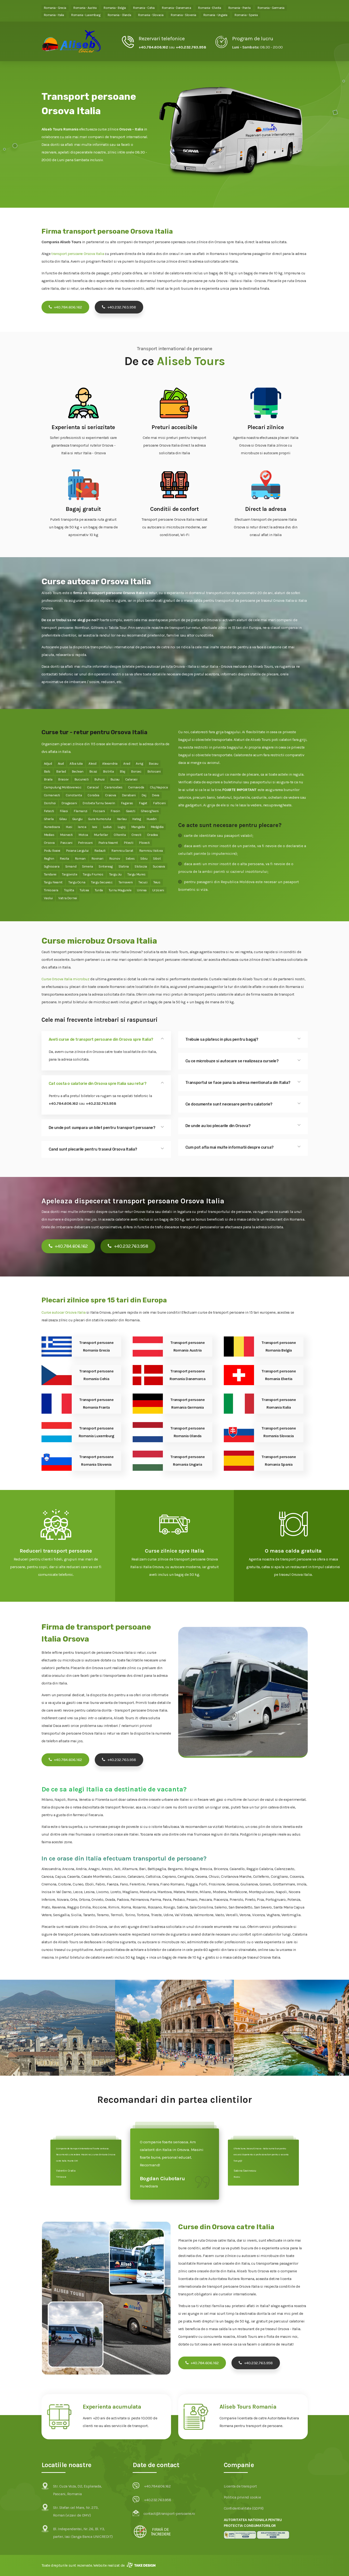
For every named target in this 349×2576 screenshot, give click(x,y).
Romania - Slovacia (151, 15)
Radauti (100, 851)
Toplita (69, 890)
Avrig (139, 764)
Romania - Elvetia (209, 8)
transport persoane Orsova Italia (77, 253)
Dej (144, 795)
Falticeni (159, 803)
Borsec (136, 771)
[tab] (106, 1039)
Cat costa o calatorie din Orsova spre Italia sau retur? (106, 1083)
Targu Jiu (115, 874)
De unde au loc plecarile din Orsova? (243, 1125)
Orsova (49, 843)
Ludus (107, 827)
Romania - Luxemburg (85, 15)
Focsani (99, 811)
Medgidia (157, 827)
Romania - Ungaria (215, 15)
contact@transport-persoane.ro (169, 2513)
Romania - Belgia (115, 8)
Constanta (74, 795)
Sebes (130, 859)
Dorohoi (50, 803)
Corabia (93, 795)
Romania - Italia (54, 15)
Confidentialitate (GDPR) (244, 2508)
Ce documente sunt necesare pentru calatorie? (243, 1104)
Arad (126, 764)
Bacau (153, 764)
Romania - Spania (246, 15)
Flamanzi (80, 811)
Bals (47, 771)
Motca (83, 835)
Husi (69, 827)
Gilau (62, 819)
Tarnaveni (125, 882)
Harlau (122, 819)
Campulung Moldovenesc (63, 787)
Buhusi (99, 779)
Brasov (63, 779)
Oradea (152, 835)
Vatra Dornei (67, 898)
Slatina (123, 866)
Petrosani (85, 843)
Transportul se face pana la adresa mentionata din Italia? (243, 1082)
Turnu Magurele (120, 890)
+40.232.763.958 (191, 47)
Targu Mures (136, 874)
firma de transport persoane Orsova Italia (108, 593)
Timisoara (51, 890)
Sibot (157, 859)
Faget (143, 803)
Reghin (49, 859)
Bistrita (108, 771)
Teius (156, 882)
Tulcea (84, 890)
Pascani (66, 843)
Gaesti (130, 811)
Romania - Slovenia (183, 15)
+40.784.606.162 (153, 47)
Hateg (136, 819)
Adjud (48, 764)
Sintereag (105, 866)
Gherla (49, 819)
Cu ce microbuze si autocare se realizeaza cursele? (243, 1061)
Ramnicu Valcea (151, 851)
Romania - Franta (239, 8)
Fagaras (127, 803)
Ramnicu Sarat (122, 851)
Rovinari (97, 859)
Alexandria (110, 764)
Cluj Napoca (159, 787)
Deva (155, 795)
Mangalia (138, 827)
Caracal (93, 787)
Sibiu (143, 859)
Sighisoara (51, 866)
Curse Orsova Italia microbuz (65, 979)
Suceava (159, 866)
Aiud (61, 764)
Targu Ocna (76, 882)
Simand (71, 866)
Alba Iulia (76, 764)
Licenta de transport (240, 2486)
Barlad (61, 771)
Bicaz (93, 771)
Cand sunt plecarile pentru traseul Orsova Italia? (106, 1149)
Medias (49, 835)
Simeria (87, 866)
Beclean (77, 771)
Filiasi (64, 811)
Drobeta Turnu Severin (99, 803)
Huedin (152, 819)
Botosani (154, 771)
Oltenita (120, 835)
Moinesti (66, 835)
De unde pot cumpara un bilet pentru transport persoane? (106, 1127)
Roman (80, 859)
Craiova (110, 795)
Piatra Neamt (108, 843)
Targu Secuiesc (101, 882)
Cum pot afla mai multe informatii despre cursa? (243, 1147)
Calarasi (131, 779)
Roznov (114, 859)
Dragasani (69, 803)
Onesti (136, 835)
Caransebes (113, 787)
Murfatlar (101, 835)
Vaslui (48, 898)
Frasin (115, 811)
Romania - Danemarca (176, 8)
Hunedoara (52, 827)
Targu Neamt (53, 882)
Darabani (129, 795)
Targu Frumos (93, 874)
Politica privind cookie (242, 2497)
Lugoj (121, 827)
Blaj (122, 771)
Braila (48, 779)
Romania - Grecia (55, 8)
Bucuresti (81, 779)
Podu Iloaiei (52, 851)
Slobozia (141, 866)
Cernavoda (136, 787)
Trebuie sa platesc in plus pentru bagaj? (243, 1039)
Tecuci (143, 882)
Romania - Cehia (144, 8)
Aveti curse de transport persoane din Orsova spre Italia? (106, 1039)
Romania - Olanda (119, 15)
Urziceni (158, 890)
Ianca (82, 827)
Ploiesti (144, 843)
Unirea (142, 890)
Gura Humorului (99, 819)
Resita (64, 859)
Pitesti (128, 843)
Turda (99, 890)
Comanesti (52, 795)
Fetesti (49, 811)
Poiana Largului (77, 851)
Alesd (92, 764)
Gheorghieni (150, 811)
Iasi (94, 827)
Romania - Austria (84, 8)
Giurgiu (77, 819)
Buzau (114, 779)
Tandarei (50, 874)
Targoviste (69, 874)
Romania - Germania (271, 8)
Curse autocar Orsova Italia (63, 1312)
